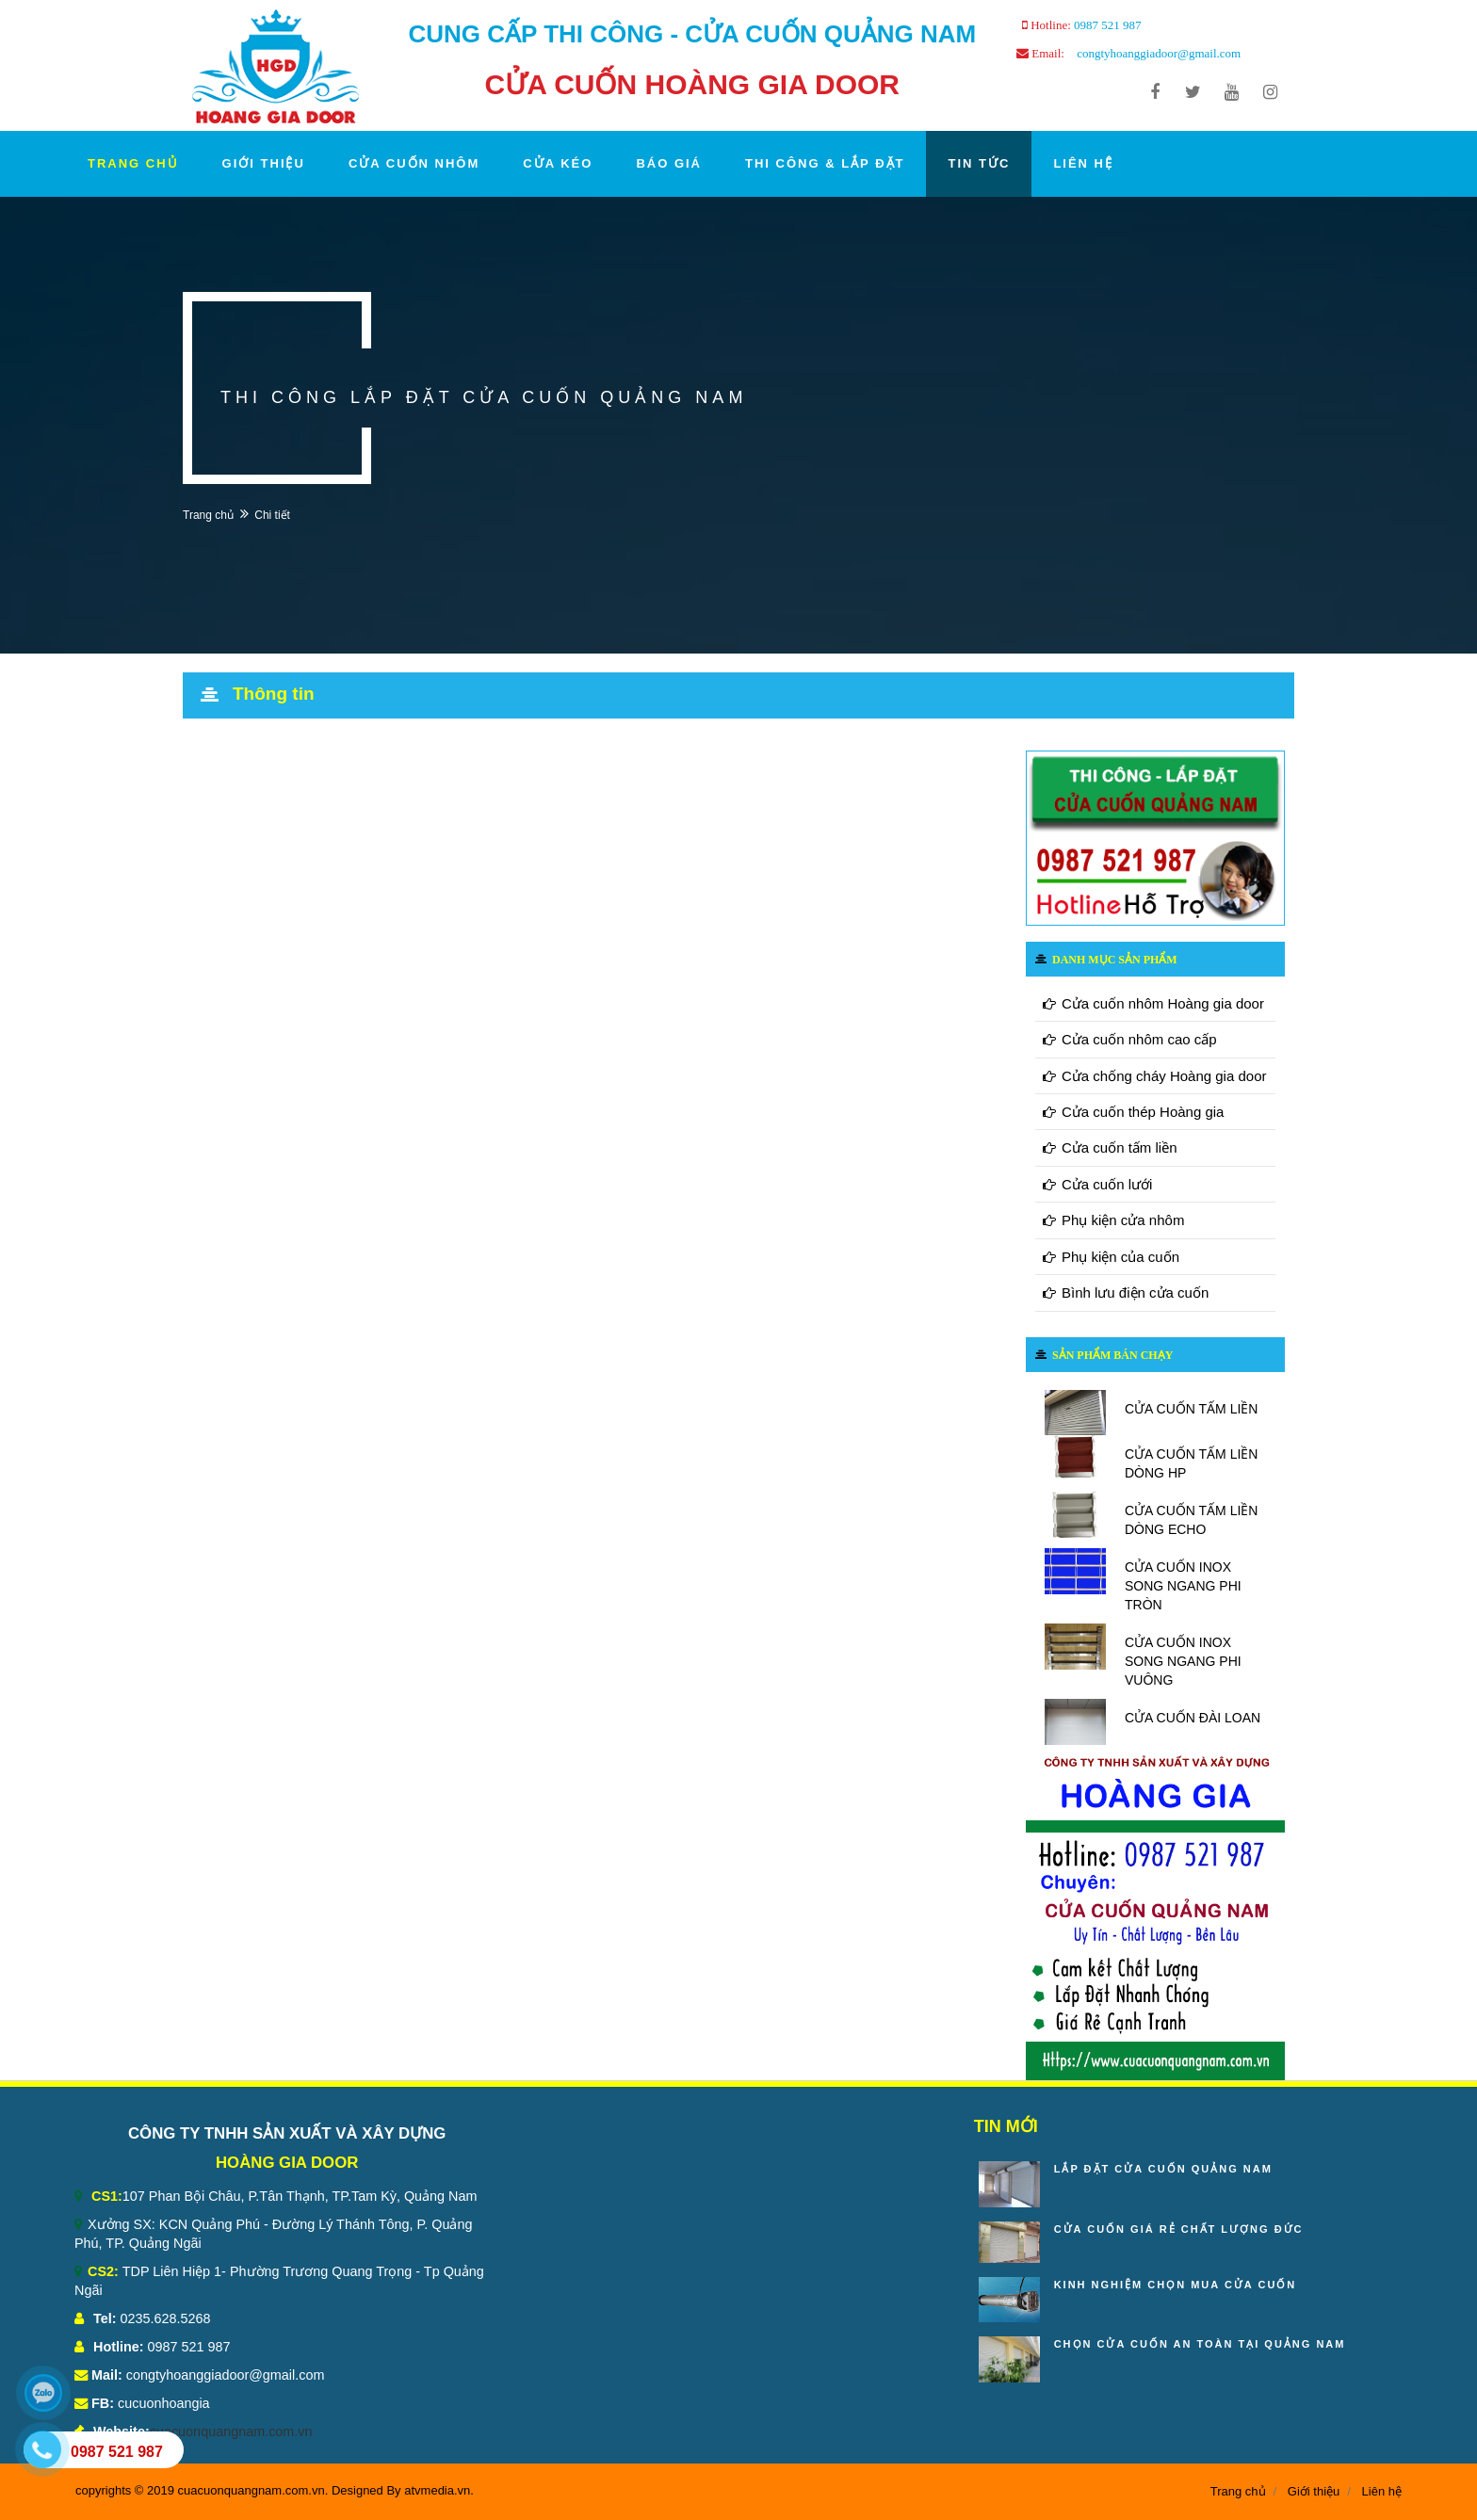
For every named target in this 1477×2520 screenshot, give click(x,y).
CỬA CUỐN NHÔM (414, 163)
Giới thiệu (1313, 2491)
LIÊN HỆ (1083, 163)
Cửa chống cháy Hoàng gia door (1154, 1076)
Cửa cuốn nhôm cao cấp (1130, 1039)
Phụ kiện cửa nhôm (1113, 1220)
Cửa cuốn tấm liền (1110, 1147)
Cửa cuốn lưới (1097, 1184)
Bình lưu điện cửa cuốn (1126, 1292)
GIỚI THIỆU (263, 163)
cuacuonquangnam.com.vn (231, 2431)
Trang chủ (208, 515)
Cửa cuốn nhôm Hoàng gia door (1153, 1003)
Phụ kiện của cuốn (1111, 1257)
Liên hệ (1382, 2491)
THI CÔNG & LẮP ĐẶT (824, 163)
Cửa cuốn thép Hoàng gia (1133, 1112)
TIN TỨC (979, 163)
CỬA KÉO (557, 163)
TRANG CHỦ (133, 163)
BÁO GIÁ (669, 163)
